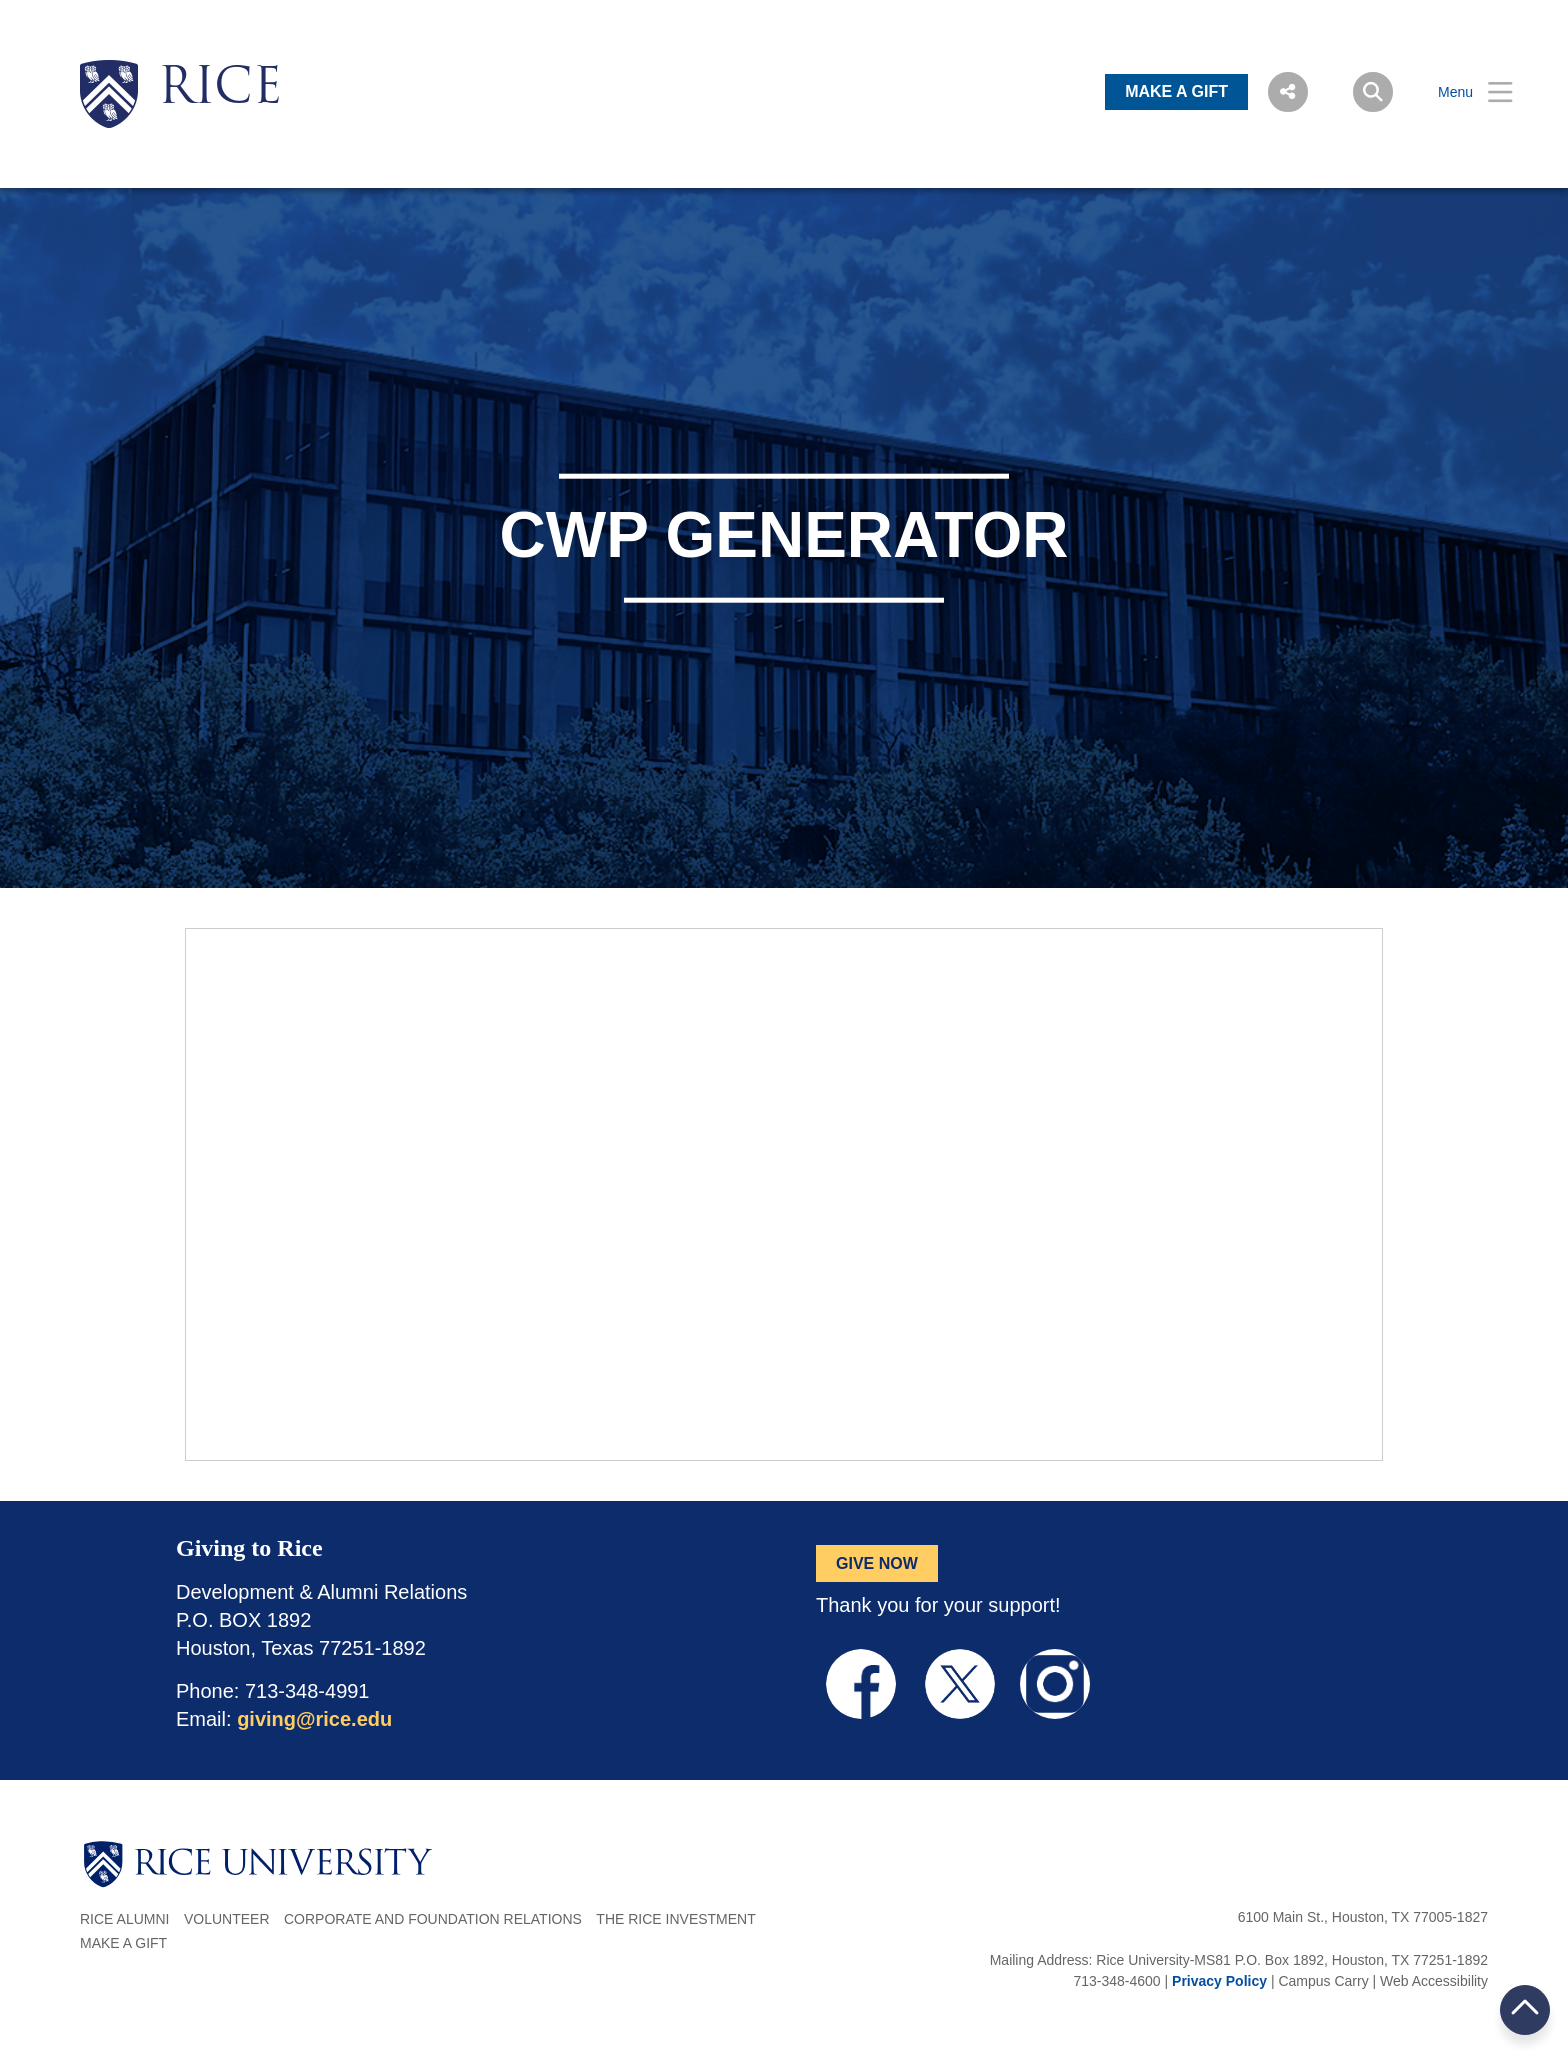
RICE (220, 90)
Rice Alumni (124, 1919)
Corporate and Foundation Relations (433, 1919)
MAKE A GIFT (1176, 91)
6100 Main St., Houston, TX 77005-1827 (1363, 1917)
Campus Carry (1323, 1981)
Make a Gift (123, 1943)
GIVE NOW (877, 1563)
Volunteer (227, 1919)
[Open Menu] (1463, 92)
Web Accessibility (1434, 1981)
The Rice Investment (675, 1919)
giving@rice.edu (314, 1719)
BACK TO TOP (1525, 2009)
